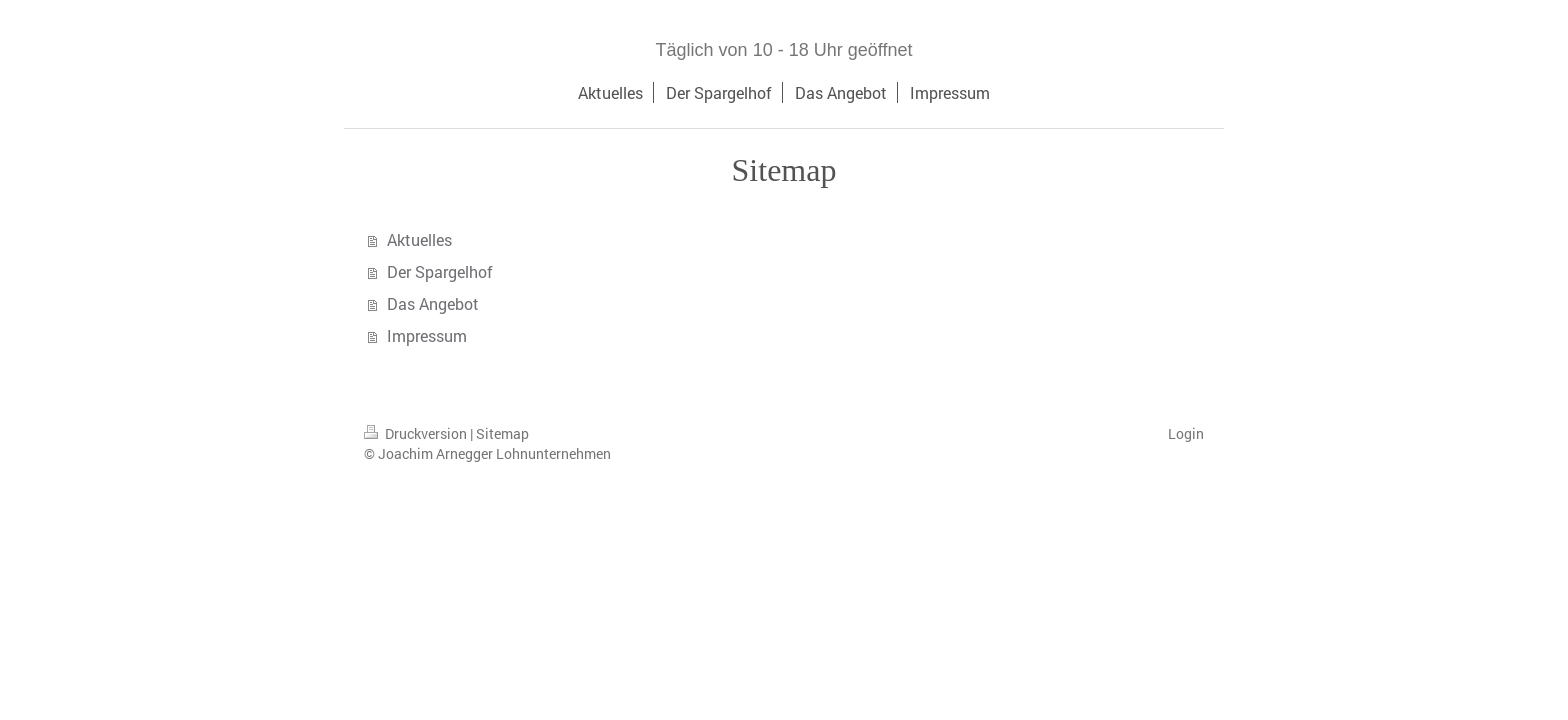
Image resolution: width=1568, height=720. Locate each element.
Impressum (427, 335)
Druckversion (417, 433)
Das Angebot (433, 303)
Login (1186, 433)
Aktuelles (419, 239)
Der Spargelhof (440, 271)
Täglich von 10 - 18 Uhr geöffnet (784, 50)
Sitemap (502, 433)
